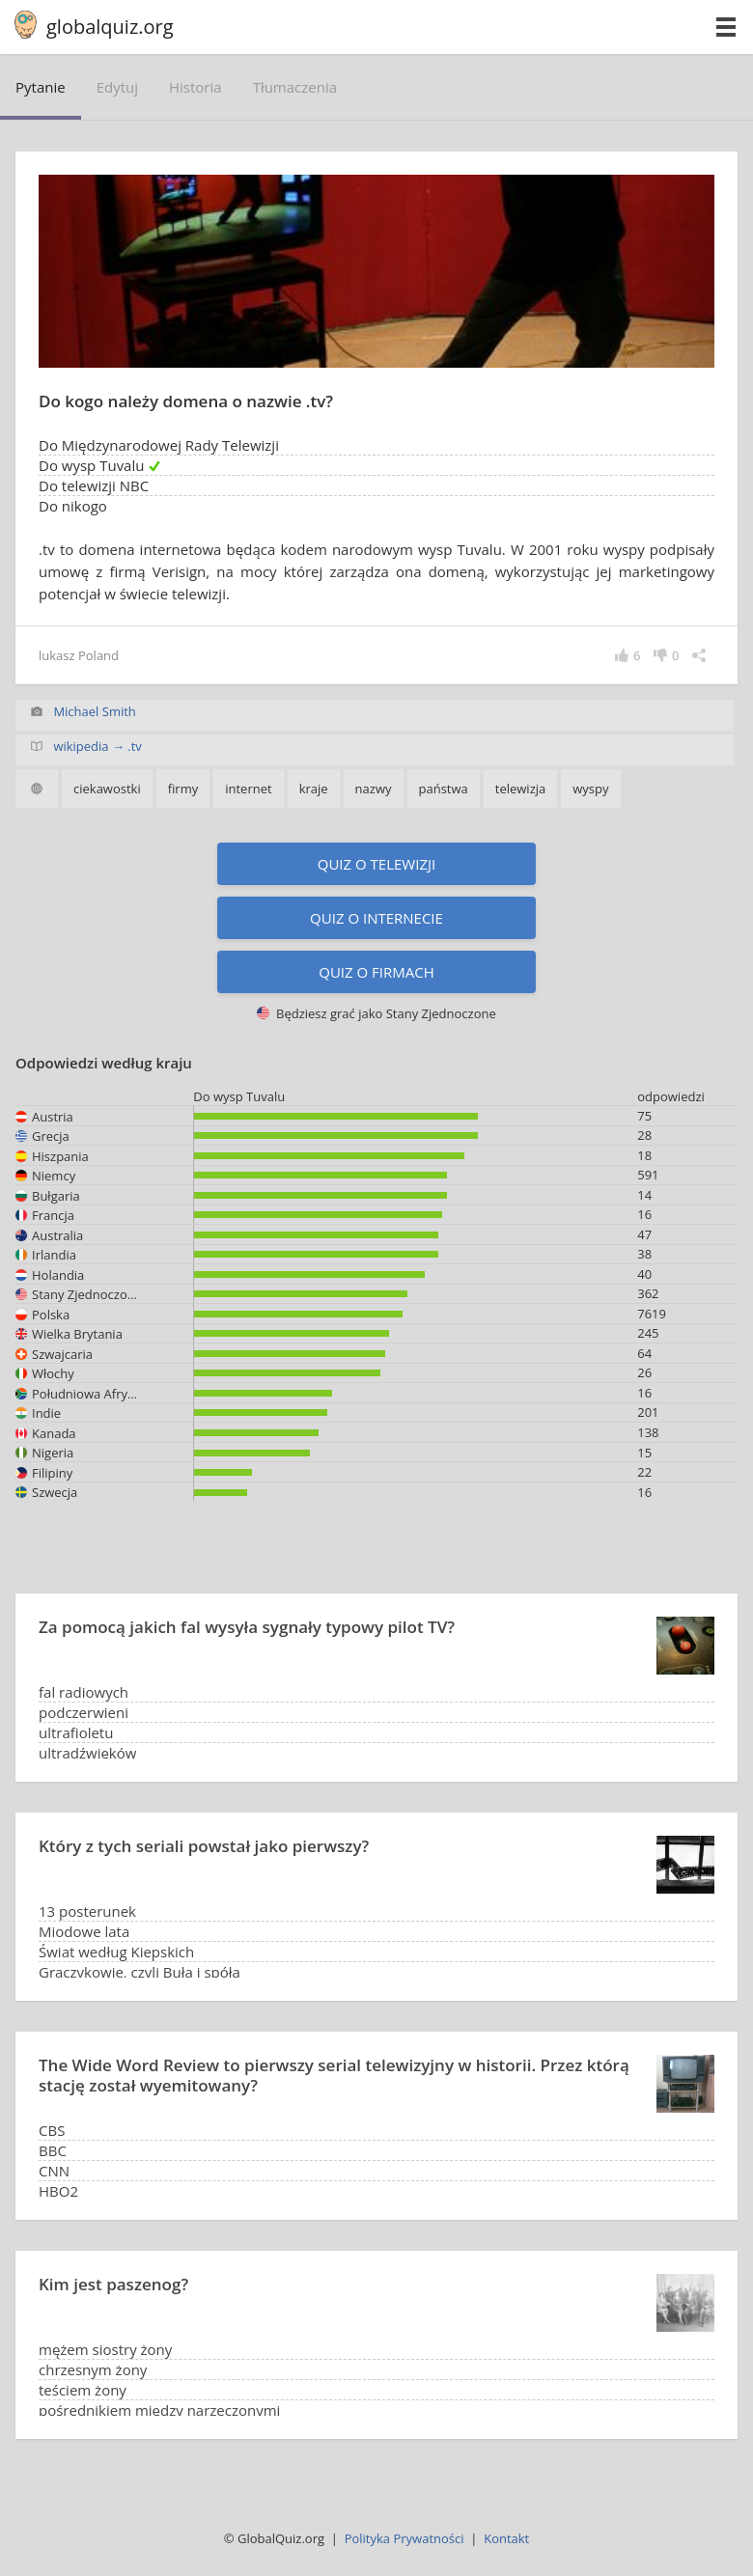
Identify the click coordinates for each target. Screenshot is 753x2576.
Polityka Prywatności (404, 2538)
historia (195, 87)
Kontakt (506, 2538)
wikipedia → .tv (97, 746)
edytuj (117, 87)
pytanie (40, 87)
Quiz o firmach (376, 972)
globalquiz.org (110, 27)
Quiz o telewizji (376, 863)
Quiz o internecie (376, 918)
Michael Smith (94, 711)
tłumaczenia (295, 87)
